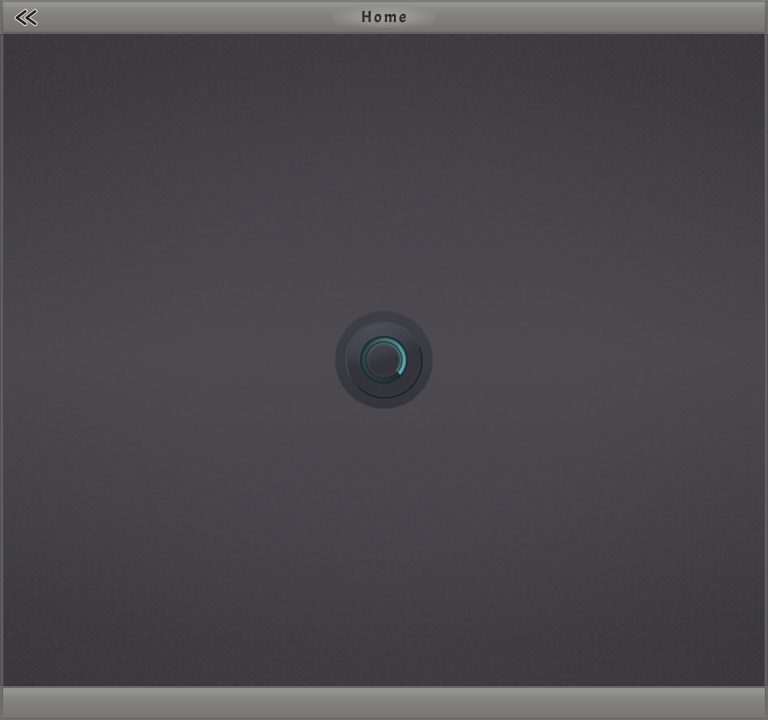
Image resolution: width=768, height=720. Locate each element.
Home (384, 17)
